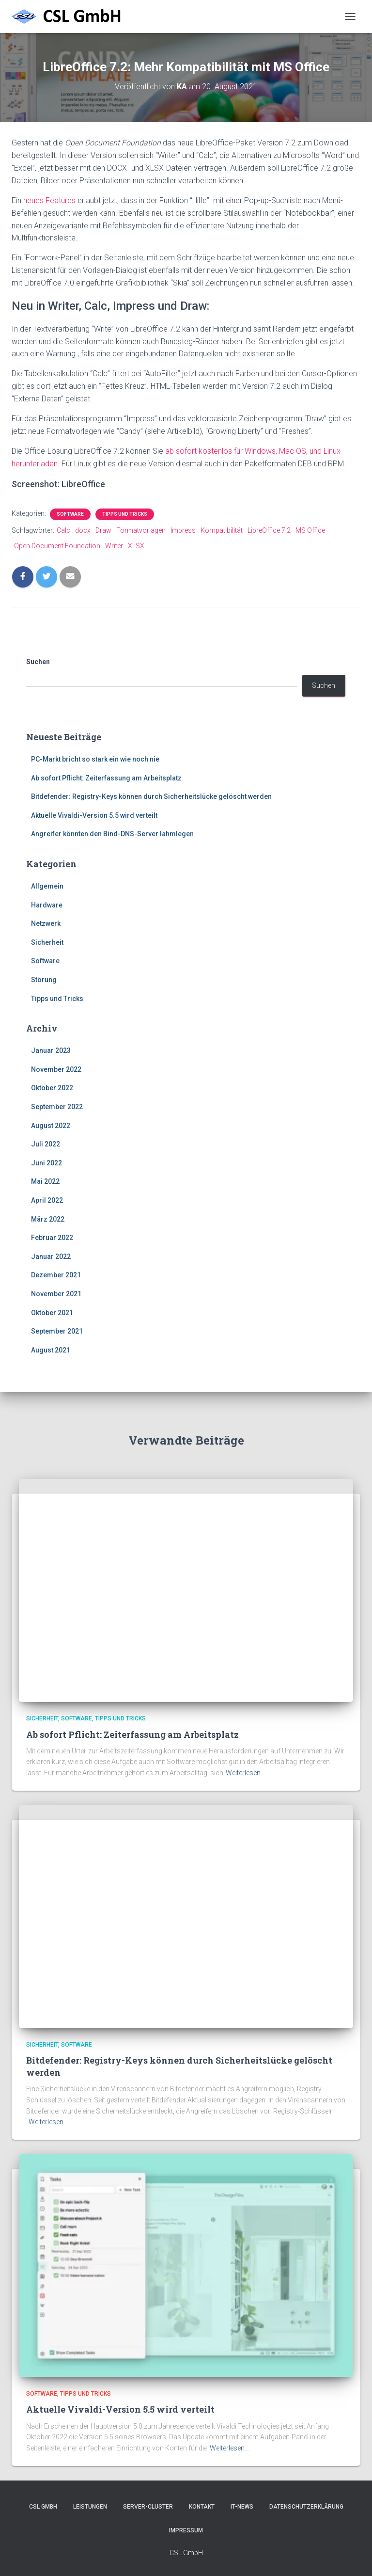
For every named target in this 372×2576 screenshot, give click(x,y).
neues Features (49, 200)
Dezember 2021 (56, 1275)
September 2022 (57, 1107)
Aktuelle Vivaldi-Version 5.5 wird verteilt (94, 815)
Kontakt (202, 2506)
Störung (44, 980)
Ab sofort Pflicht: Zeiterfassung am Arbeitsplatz (106, 778)
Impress (183, 530)
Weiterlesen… (245, 1773)
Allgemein (47, 886)
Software (70, 514)
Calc (63, 530)
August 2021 (50, 1350)
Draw (103, 530)
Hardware (46, 905)
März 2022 (47, 1219)
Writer (114, 546)
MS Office (310, 530)
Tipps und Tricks (124, 514)
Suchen (38, 662)
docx (83, 530)
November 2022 (56, 1069)
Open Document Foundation (57, 546)
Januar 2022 (51, 1256)
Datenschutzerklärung (306, 2506)
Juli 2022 (45, 1144)
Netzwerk (46, 923)
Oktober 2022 (52, 1088)
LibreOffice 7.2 (269, 530)
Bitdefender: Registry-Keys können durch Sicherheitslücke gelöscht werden (151, 796)
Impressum (186, 2530)
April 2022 (47, 1200)
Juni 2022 (46, 1163)
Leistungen (90, 2506)
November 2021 (56, 1294)
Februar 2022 (52, 1237)
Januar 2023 (51, 1050)
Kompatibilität (222, 530)
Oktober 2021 (52, 1313)
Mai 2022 (45, 1181)
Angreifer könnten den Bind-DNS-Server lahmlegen (112, 834)
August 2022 (50, 1125)
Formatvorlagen (141, 530)
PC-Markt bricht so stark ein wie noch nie (95, 759)
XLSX (136, 546)
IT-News (242, 2506)
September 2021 (57, 1331)
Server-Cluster (148, 2506)
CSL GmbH (43, 2506)
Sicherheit (47, 942)
